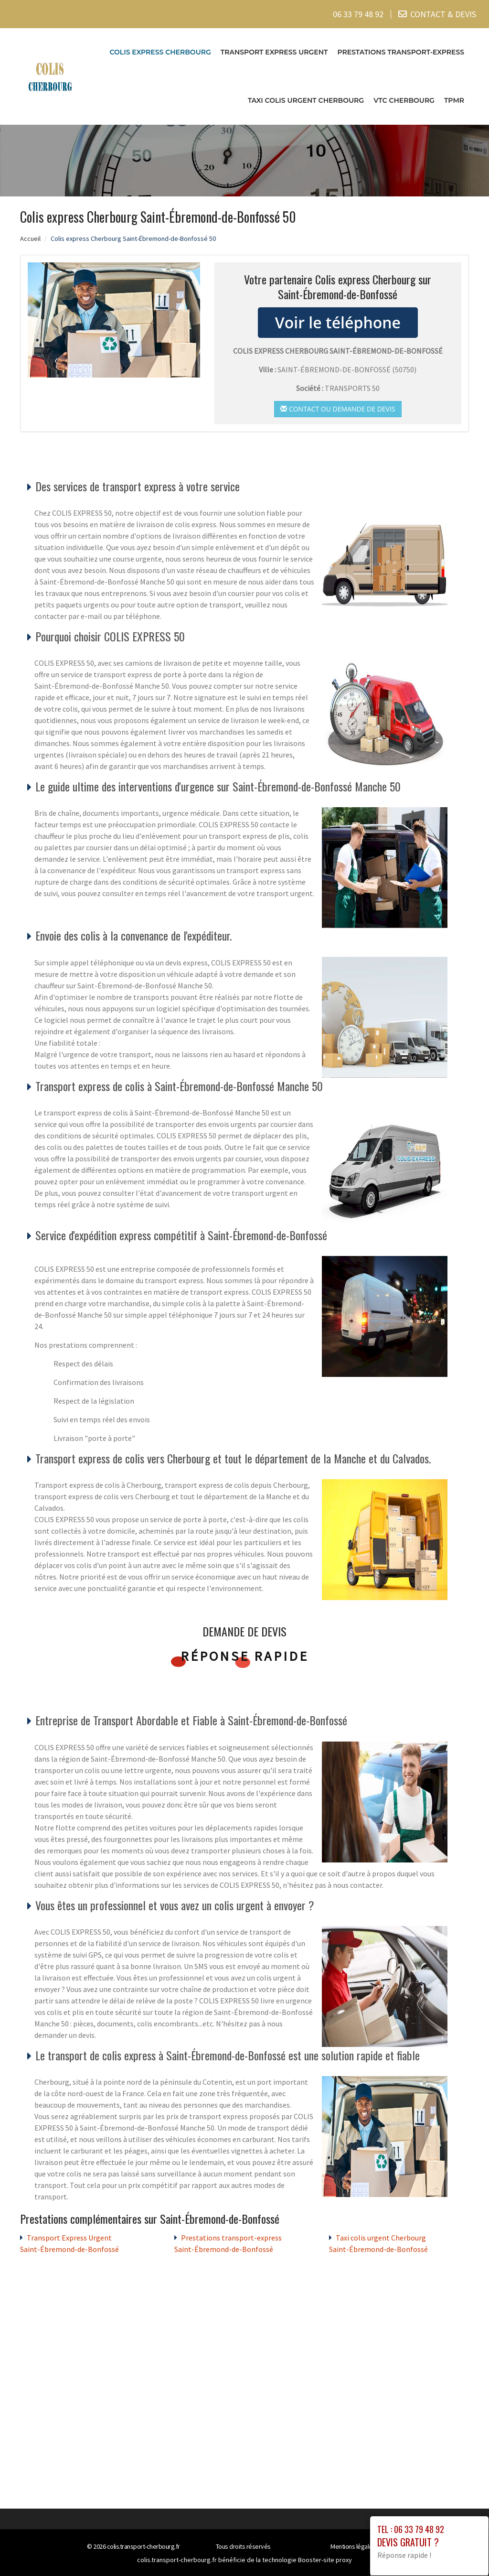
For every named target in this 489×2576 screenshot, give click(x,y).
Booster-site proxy (325, 2559)
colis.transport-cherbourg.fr (143, 2546)
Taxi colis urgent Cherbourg (306, 100)
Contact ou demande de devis (337, 408)
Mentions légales (352, 2546)
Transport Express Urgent (274, 52)
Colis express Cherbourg (160, 52)
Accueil (30, 238)
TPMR (454, 100)
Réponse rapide (245, 1656)
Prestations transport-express (400, 52)
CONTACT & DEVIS (443, 14)
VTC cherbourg (404, 100)
